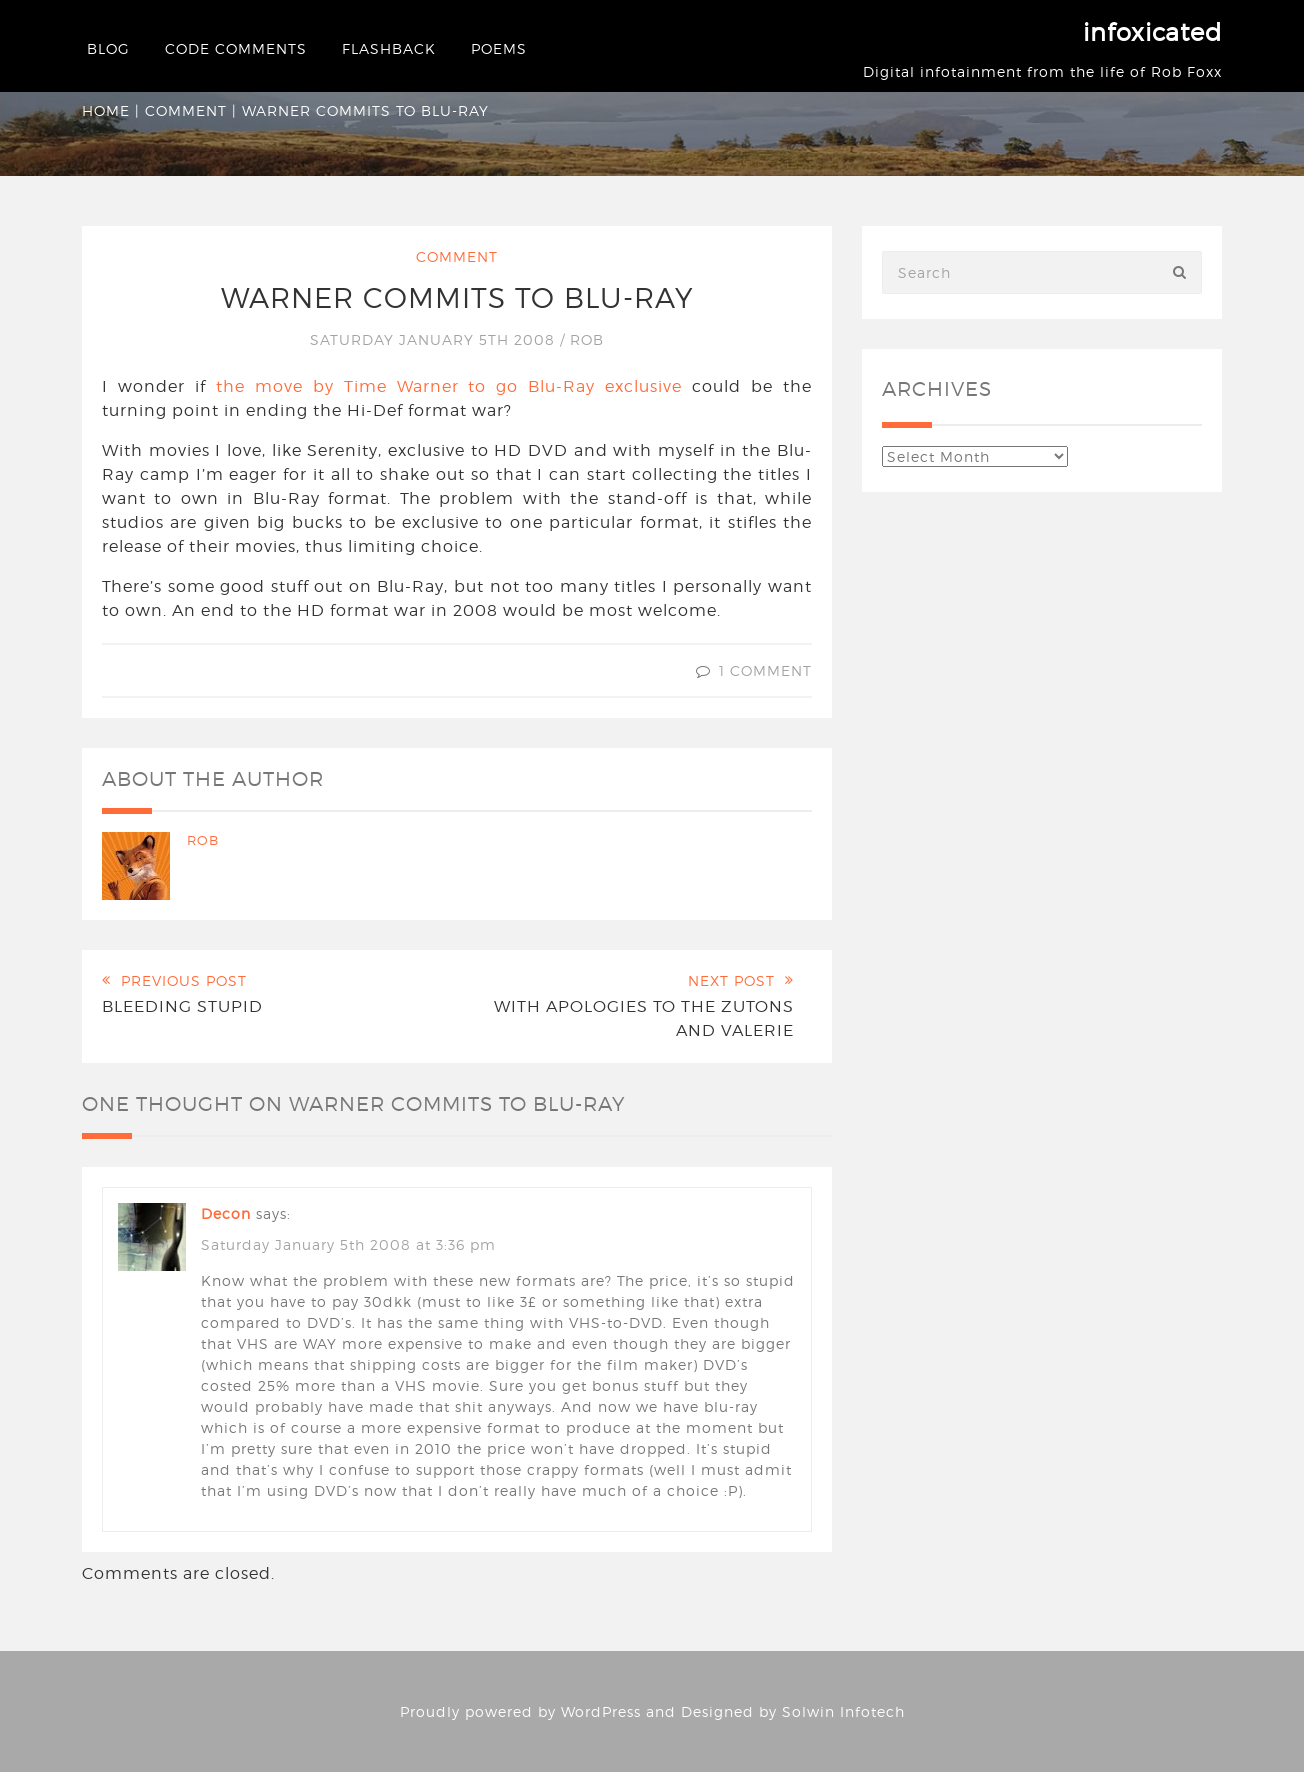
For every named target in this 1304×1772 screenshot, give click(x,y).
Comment (186, 110)
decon (226, 1213)
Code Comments (236, 48)
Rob (587, 339)
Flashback (389, 48)
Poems (499, 48)
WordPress (601, 1711)
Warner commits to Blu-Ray (457, 298)
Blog (108, 48)
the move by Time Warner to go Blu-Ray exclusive (449, 386)
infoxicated (1152, 32)
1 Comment (765, 670)
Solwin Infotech (843, 1711)
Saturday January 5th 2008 (435, 339)
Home (106, 110)
